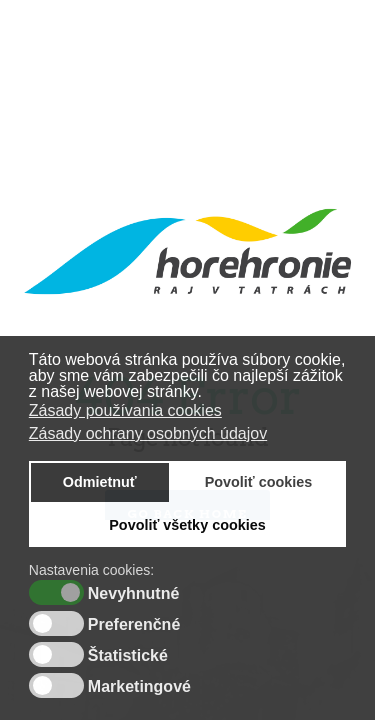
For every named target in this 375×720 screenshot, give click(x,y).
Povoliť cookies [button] (259, 482)
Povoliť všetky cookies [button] (187, 525)
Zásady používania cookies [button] (125, 410)
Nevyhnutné (134, 594)
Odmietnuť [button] (100, 482)
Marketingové (139, 687)
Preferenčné (134, 625)
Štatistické (128, 656)
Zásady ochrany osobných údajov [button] (148, 433)
